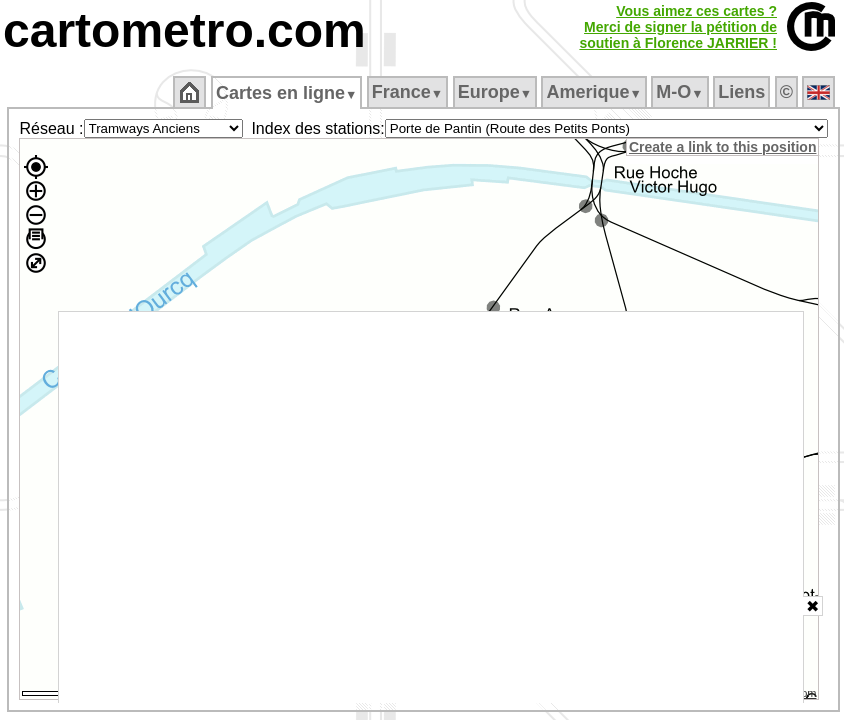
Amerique (593, 92)
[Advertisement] (431, 507)
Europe (495, 92)
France (407, 92)
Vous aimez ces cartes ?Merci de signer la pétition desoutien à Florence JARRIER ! (678, 27)
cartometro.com (184, 30)
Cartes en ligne (286, 93)
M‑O (679, 92)
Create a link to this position (722, 147)
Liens (741, 92)
